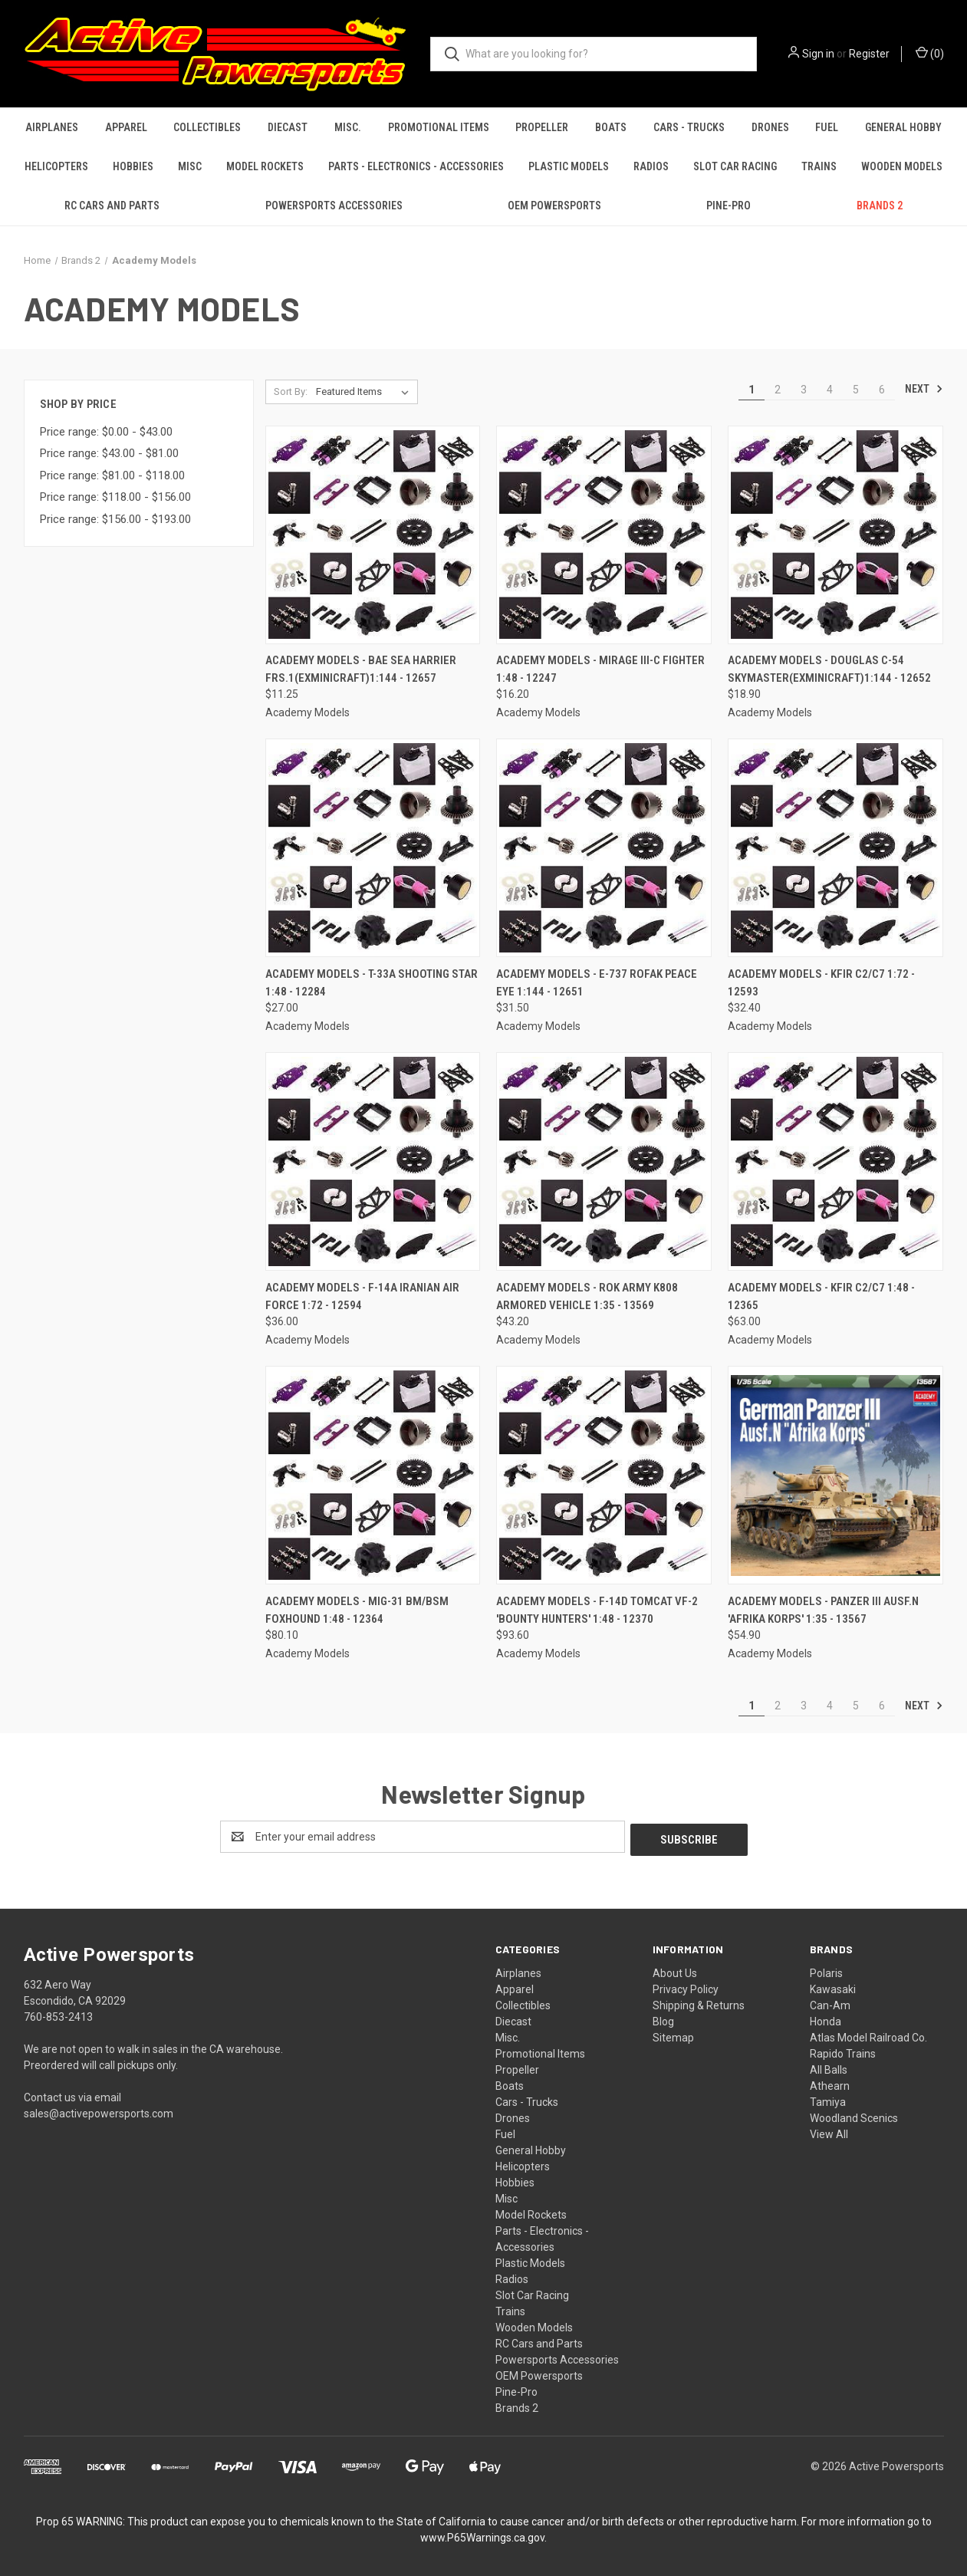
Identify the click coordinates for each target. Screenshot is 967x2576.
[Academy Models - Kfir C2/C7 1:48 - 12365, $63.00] (835, 1161)
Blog (663, 2018)
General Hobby (903, 127)
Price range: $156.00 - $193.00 (115, 519)
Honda (825, 2018)
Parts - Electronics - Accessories (416, 166)
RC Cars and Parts (112, 205)
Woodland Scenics (854, 2115)
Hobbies (133, 166)
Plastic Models (568, 166)
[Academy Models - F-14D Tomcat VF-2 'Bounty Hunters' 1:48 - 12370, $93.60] (604, 1475)
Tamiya (828, 2099)
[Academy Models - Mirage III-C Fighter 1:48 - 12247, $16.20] (604, 535)
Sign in (818, 54)
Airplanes (51, 127)
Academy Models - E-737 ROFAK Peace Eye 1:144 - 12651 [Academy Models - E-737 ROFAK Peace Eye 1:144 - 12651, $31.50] (596, 982)
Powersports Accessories (334, 205)
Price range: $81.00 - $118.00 (112, 475)
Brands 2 (880, 205)
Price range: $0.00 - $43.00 (106, 432)
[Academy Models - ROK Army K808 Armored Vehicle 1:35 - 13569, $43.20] (604, 1161)
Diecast (288, 127)
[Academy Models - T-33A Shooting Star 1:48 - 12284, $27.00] (373, 848)
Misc (190, 166)
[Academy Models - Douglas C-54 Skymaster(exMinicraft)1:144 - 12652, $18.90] (835, 535)
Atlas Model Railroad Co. (868, 2034)
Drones (770, 127)
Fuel (826, 127)
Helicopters (56, 166)
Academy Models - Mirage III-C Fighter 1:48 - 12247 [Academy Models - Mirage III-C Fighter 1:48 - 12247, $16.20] (600, 669)
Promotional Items (438, 127)
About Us (675, 1970)
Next (924, 388)
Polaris (826, 1970)
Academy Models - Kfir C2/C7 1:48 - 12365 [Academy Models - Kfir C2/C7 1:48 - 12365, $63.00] (821, 1296)
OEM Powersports (554, 205)
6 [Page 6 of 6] (882, 389)
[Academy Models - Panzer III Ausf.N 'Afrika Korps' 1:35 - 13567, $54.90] (835, 1475)
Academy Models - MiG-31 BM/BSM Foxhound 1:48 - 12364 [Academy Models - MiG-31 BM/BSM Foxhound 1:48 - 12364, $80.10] (357, 1610)
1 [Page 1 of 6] (751, 389)
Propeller (541, 127)
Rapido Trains (843, 2051)
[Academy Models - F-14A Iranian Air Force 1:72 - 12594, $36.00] (373, 1161)
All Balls (828, 2067)
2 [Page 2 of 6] (778, 389)
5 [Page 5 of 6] (856, 389)
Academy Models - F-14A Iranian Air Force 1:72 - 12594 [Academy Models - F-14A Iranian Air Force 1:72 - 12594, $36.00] (362, 1296)
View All (829, 2131)
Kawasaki (833, 1986)
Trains (819, 166)
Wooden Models (901, 166)
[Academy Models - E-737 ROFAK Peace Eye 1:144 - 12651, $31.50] (604, 848)
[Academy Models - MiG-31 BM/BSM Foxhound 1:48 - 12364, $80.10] (373, 1475)
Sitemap (673, 2034)
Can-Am (830, 2002)
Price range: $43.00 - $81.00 (109, 453)
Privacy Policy (686, 1986)
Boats (611, 127)
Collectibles (207, 127)
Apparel (126, 127)
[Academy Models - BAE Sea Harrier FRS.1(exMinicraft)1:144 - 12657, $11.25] (373, 535)
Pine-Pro (728, 205)
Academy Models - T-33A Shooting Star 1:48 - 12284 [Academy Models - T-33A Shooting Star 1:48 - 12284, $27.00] (371, 982)
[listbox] (365, 391)
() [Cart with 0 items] (930, 53)
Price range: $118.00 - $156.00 (115, 497)
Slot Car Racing (735, 166)
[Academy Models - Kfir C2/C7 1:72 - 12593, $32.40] (835, 848)
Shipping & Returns (699, 2002)
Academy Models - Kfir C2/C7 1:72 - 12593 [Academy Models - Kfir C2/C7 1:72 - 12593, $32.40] (821, 982)
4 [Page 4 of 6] (830, 389)
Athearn (830, 2083)
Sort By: (291, 391)
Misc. (347, 127)
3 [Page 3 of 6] (804, 389)
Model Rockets (265, 166)
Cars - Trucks (689, 127)
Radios (651, 166)
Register (869, 54)
